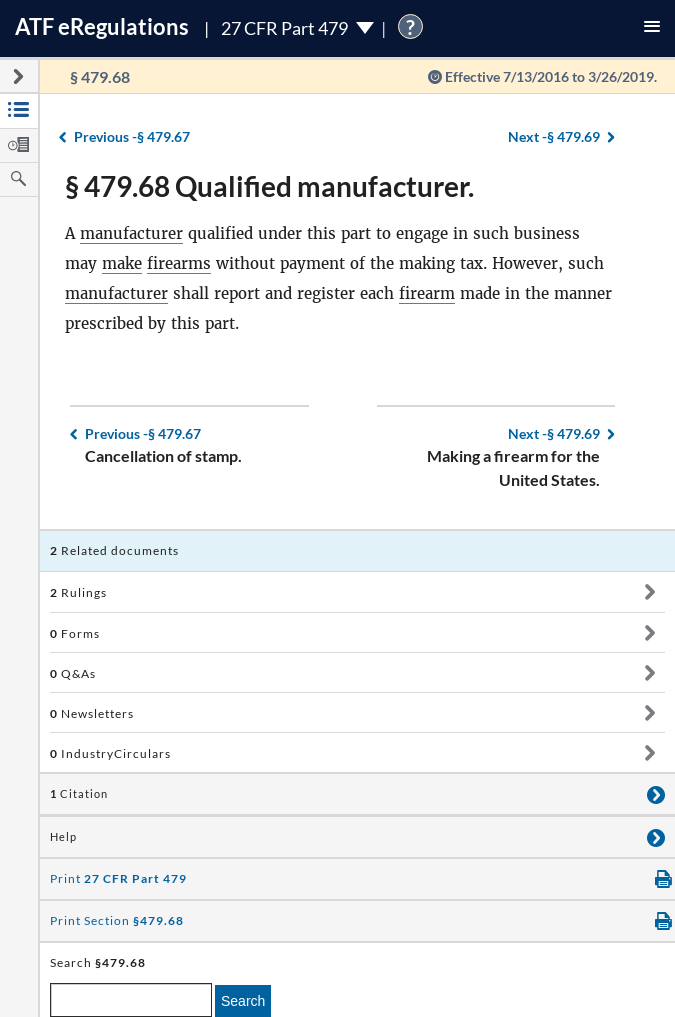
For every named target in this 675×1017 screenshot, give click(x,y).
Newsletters (92, 713)
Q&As (73, 673)
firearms (179, 263)
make (122, 263)
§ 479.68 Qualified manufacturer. (269, 186)
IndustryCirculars (110, 753)
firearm (427, 293)
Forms (75, 633)
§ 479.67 (132, 136)
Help (63, 837)
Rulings (78, 592)
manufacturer (131, 233)
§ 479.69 (554, 136)
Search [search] (243, 1001)
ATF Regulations (102, 26)
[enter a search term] (131, 1000)
